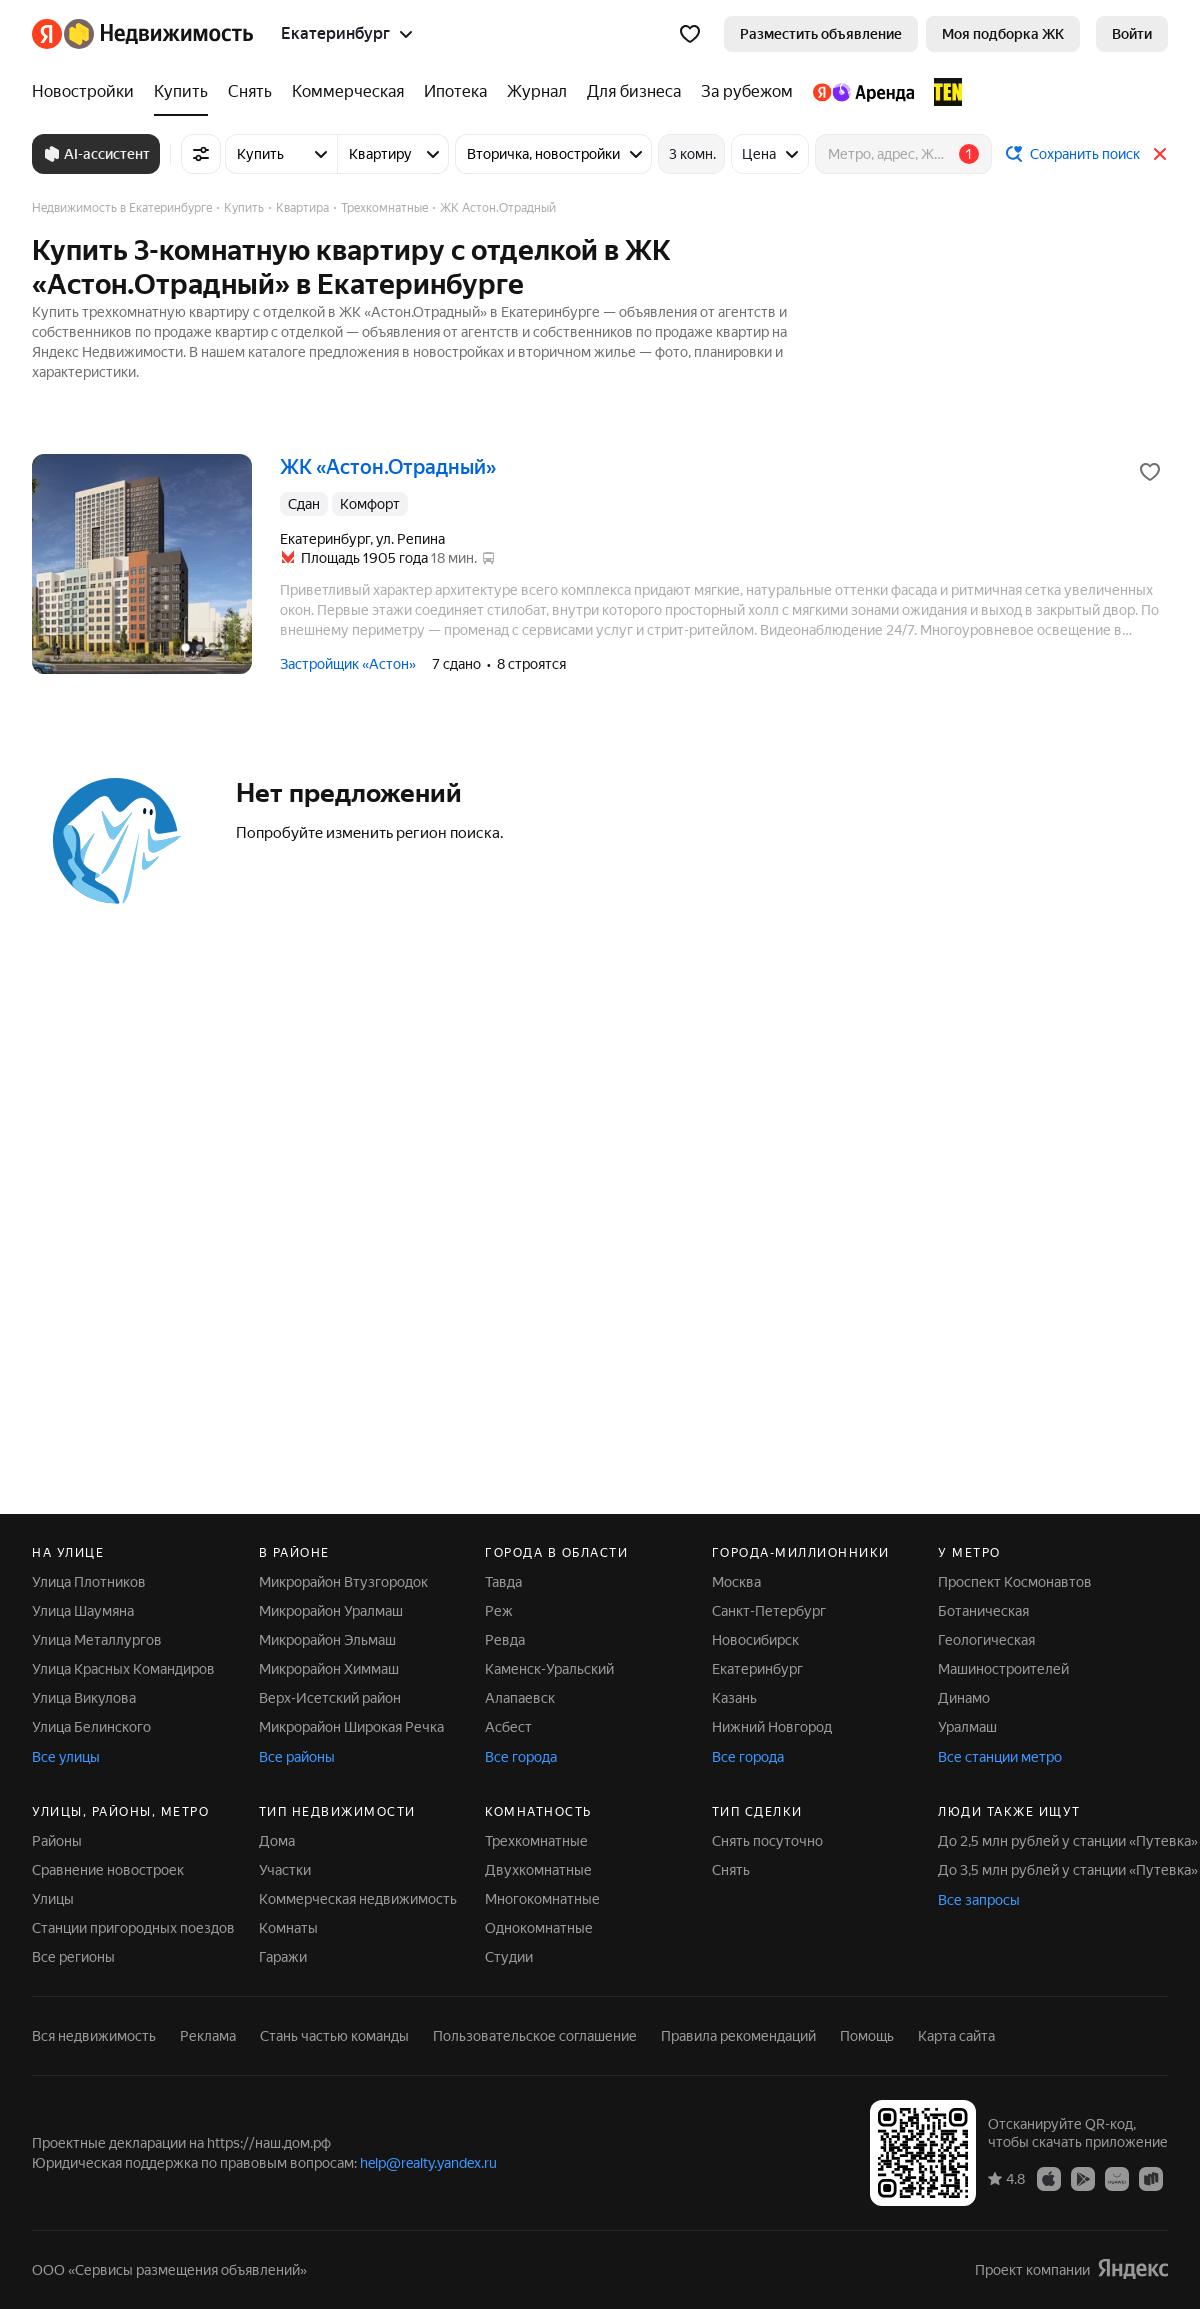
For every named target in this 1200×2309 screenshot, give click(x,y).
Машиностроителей (1003, 1669)
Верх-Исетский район (330, 1698)
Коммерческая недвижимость (358, 1899)
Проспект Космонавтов (1015, 1582)
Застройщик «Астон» (348, 664)
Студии (509, 1957)
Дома (277, 1841)
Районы (57, 1841)
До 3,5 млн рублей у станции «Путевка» (1068, 1870)
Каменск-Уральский (549, 1669)
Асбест (508, 1727)
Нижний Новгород (772, 1727)
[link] (1132, 34)
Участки (285, 1870)
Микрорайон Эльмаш (327, 1640)
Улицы (53, 1899)
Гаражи (283, 1957)
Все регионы (73, 1957)
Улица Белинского (91, 1727)
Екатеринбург (757, 1669)
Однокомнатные (539, 1928)
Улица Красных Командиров (123, 1669)
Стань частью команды (334, 2036)
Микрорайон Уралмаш (331, 1611)
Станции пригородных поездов (133, 1928)
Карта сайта (956, 2036)
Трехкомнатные (536, 1841)
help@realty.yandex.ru (428, 2163)
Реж (499, 1611)
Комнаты (288, 1928)
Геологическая (986, 1640)
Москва (736, 1582)
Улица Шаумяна (83, 1611)
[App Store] (1049, 2178)
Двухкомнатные (538, 1870)
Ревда (505, 1640)
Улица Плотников (89, 1582)
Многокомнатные (542, 1899)
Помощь (867, 2036)
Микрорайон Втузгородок (343, 1582)
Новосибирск (755, 1640)
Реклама (208, 2036)
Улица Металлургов (97, 1640)
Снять (731, 1870)
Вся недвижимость (94, 2036)
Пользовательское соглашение (535, 2036)
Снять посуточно (767, 1841)
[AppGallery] (1117, 2178)
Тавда (503, 1582)
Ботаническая (983, 1611)
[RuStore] (1151, 2178)
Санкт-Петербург (769, 1611)
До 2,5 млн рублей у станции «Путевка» (1068, 1841)
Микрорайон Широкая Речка (351, 1727)
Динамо (964, 1698)
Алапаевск (520, 1698)
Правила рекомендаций (738, 2036)
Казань (734, 1698)
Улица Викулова (84, 1698)
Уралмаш (967, 1727)
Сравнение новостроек (108, 1870)
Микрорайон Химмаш (329, 1669)
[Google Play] (1083, 2178)
